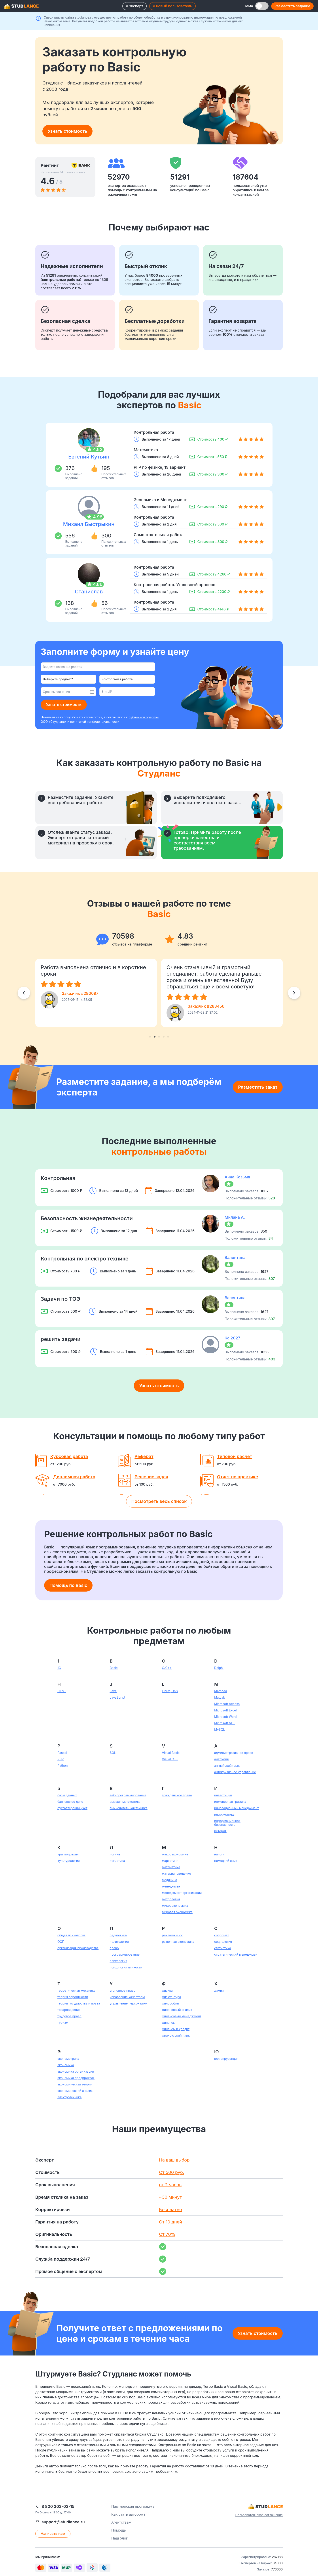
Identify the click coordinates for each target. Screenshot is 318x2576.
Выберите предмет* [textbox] (58, 679)
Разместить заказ (257, 1087)
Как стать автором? (128, 2513)
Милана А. (235, 1217)
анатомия (221, 1758)
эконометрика (68, 2057)
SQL (113, 1751)
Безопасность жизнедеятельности (87, 1218)
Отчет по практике (237, 1476)
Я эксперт (134, 6)
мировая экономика (177, 1911)
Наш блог (119, 2537)
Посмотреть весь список (159, 1500)
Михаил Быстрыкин (89, 524)
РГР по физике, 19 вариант (160, 467)
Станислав (89, 591)
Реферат (143, 1456)
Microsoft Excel (225, 1709)
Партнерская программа (133, 2505)
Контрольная (58, 1178)
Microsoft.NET (224, 1722)
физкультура (171, 1996)
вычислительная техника (129, 1807)
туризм (62, 2021)
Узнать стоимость (67, 131)
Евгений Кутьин (88, 456)
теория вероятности (72, 1996)
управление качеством (127, 1996)
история (220, 1830)
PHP (60, 1758)
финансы (168, 2021)
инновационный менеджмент (236, 1807)
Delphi (218, 1667)
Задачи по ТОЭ (60, 1299)
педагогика (118, 1934)
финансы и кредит (175, 2028)
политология (119, 1940)
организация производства (77, 1947)
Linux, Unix (170, 1690)
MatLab (219, 1696)
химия (219, 1989)
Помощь (118, 2529)
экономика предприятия (76, 2077)
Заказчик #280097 (80, 993)
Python (62, 1764)
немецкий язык (225, 1859)
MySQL (219, 1728)
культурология (68, 1859)
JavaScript (117, 1696)
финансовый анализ (177, 2008)
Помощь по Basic (68, 1584)
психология (118, 1960)
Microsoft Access (227, 1703)
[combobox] (68, 679)
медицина (169, 1879)
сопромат (221, 1934)
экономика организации (75, 2070)
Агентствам (121, 2521)
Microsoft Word (225, 1715)
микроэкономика (175, 1904)
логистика (117, 1859)
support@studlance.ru (63, 2520)
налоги (219, 1853)
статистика (222, 1947)
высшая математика (125, 1800)
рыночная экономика (178, 1940)
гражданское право (177, 1794)
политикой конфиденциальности (94, 721)
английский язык (227, 1764)
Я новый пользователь (172, 6)
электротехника (69, 2096)
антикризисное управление (235, 1771)
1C (59, 1667)
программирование (125, 1953)
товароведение (69, 2008)
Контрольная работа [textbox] (117, 679)
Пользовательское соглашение (259, 2514)
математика (171, 1866)
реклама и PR (172, 1934)
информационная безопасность (227, 1821)
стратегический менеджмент (236, 1953)
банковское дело (70, 1800)
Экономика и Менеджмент (160, 499)
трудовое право (69, 2015)
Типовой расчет (234, 1456)
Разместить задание (292, 6)
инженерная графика (230, 1800)
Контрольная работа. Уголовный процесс (174, 584)
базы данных (67, 1794)
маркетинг (170, 1859)
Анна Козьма (237, 1177)
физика (167, 1989)
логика (115, 1853)
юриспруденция (226, 2057)
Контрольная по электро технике (85, 1258)
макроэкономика (175, 1853)
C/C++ (167, 1667)
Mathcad (220, 1690)
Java (113, 1690)
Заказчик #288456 (206, 1006)
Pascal (62, 1751)
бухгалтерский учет (72, 1807)
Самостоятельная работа (159, 534)
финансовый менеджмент (181, 2015)
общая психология (71, 1934)
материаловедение (176, 1872)
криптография (68, 1853)
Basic (114, 1667)
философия (170, 2002)
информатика (224, 1813)
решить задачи (61, 1339)
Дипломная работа (74, 1476)
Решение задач (151, 1476)
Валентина (235, 1257)
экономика (65, 2064)
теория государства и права (78, 2002)
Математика (146, 449)
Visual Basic (171, 1751)
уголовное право (122, 1989)
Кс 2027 (232, 1338)
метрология (171, 1898)
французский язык (176, 2034)
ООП (60, 1940)
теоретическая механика (76, 1989)
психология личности (126, 1966)
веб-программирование (128, 1794)
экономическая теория (74, 2083)
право (114, 1947)
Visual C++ (170, 1758)
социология (223, 1940)
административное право (233, 1751)
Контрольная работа (154, 432)
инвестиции (223, 1794)
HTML (61, 1690)
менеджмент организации (182, 1891)
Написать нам (53, 2532)
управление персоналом (128, 2002)
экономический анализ (75, 2089)
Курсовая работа (69, 1456)
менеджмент (172, 1885)
